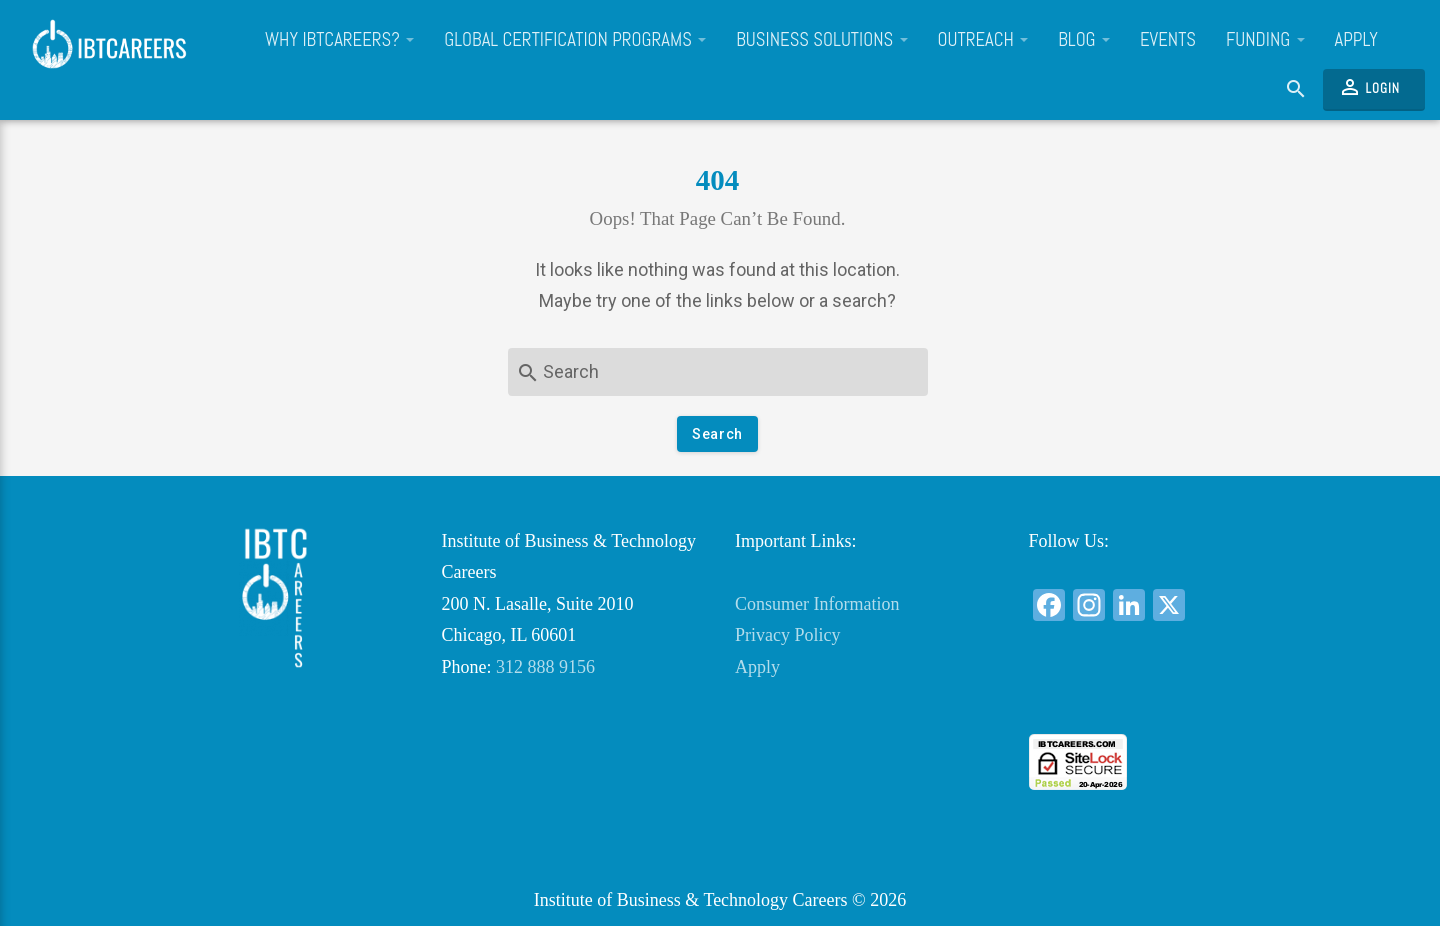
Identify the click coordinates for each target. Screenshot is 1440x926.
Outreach (983, 40)
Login (1369, 87)
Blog (1084, 40)
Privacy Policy (788, 635)
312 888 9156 (545, 667)
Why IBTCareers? (339, 40)
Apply (1356, 40)
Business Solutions (821, 40)
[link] (1160, 697)
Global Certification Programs (575, 40)
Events (1168, 40)
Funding (1265, 40)
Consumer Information (817, 604)
